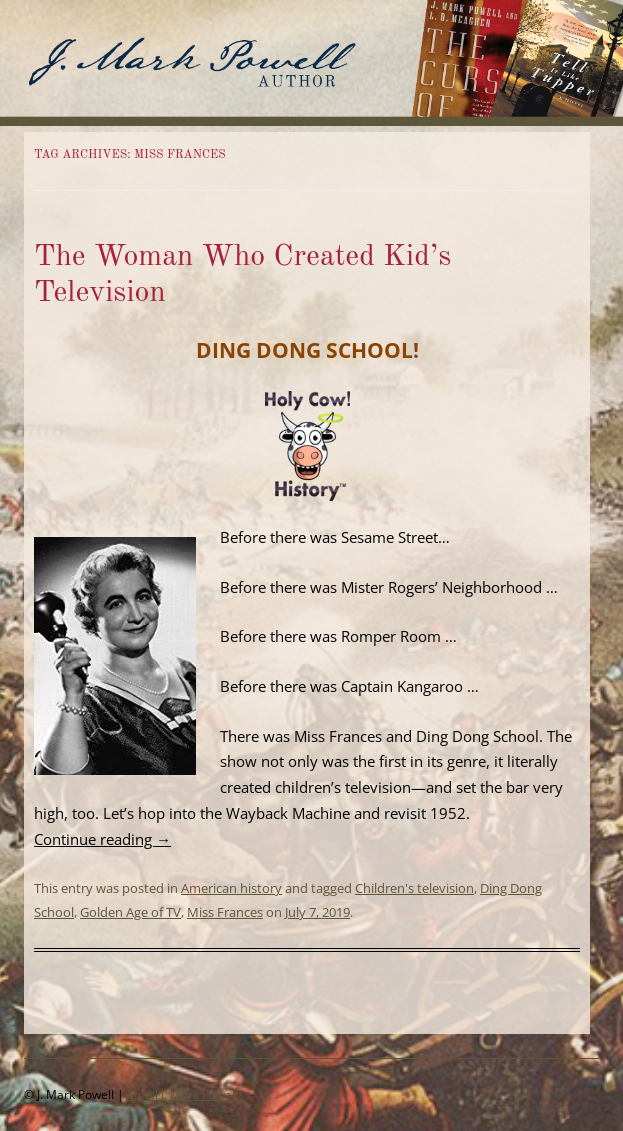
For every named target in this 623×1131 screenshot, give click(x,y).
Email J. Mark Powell (182, 1094)
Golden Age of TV (130, 912)
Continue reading (102, 839)
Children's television (414, 888)
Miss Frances (225, 912)
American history (231, 888)
